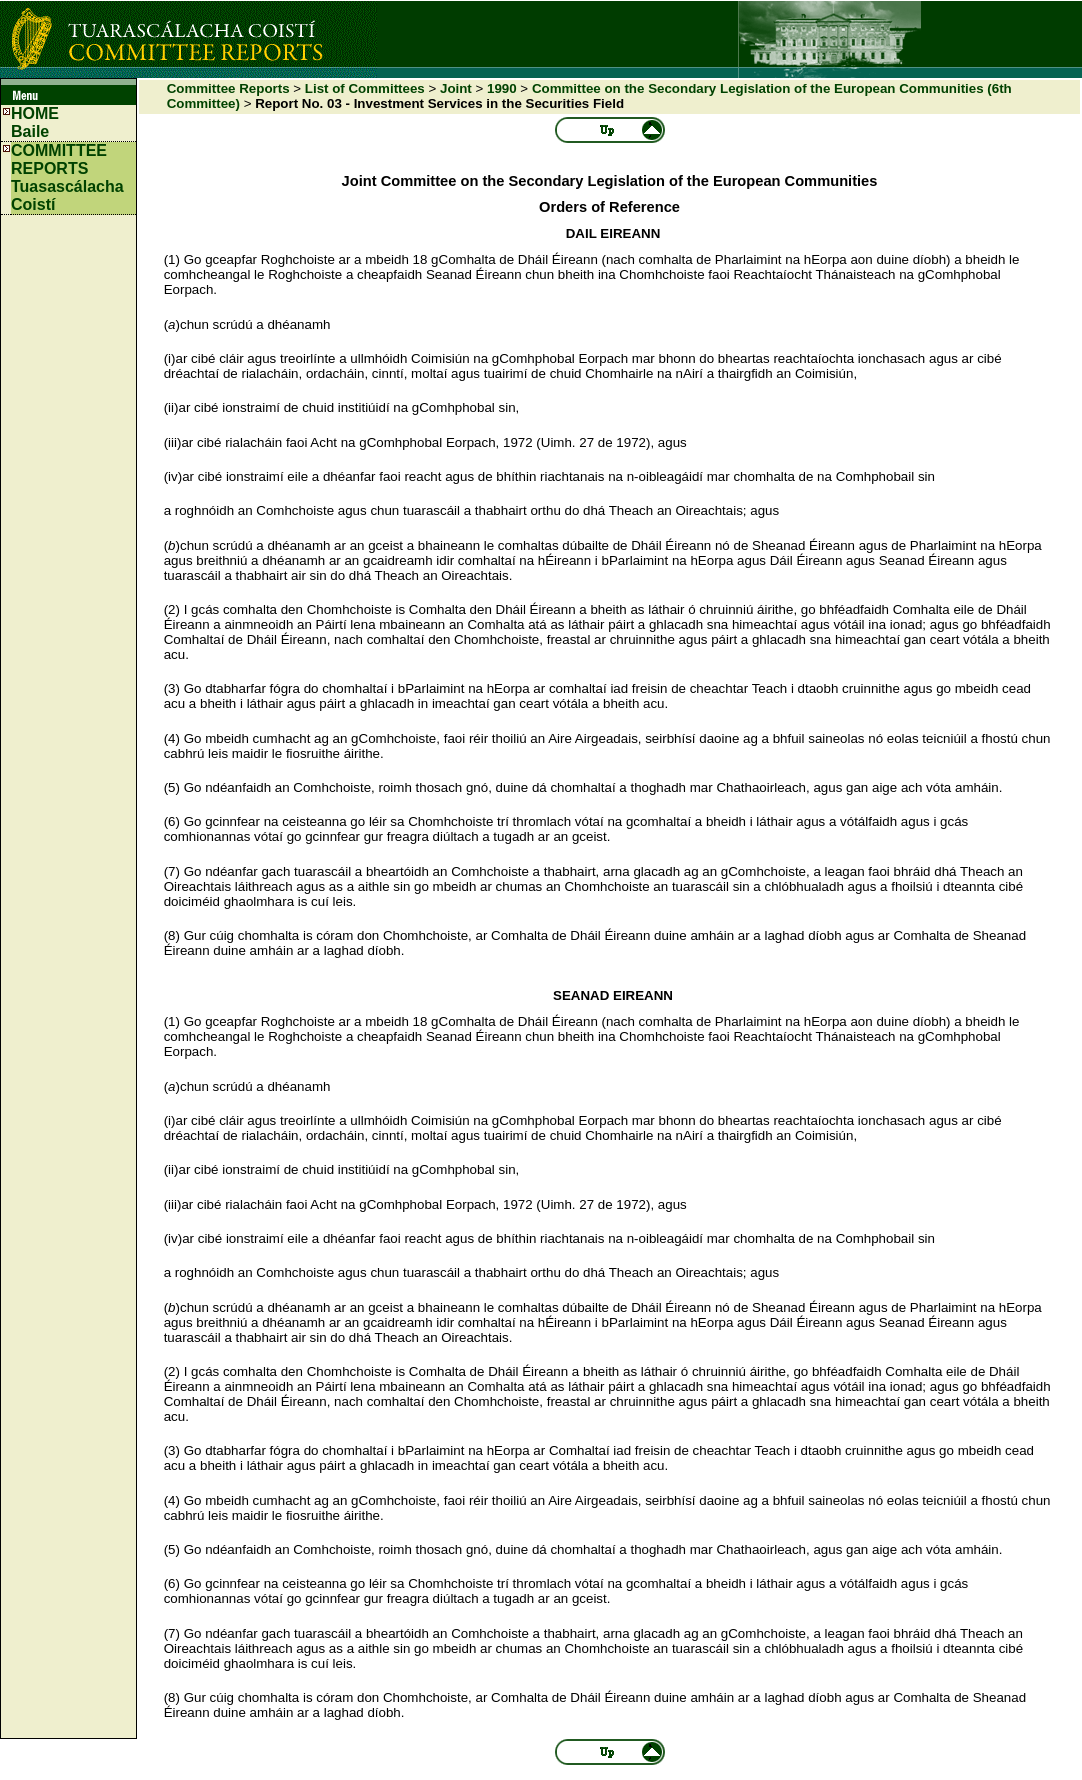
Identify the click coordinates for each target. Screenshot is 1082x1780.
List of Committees (365, 88)
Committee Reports (228, 88)
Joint (456, 88)
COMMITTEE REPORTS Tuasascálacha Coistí (67, 177)
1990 (502, 88)
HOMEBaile (35, 122)
